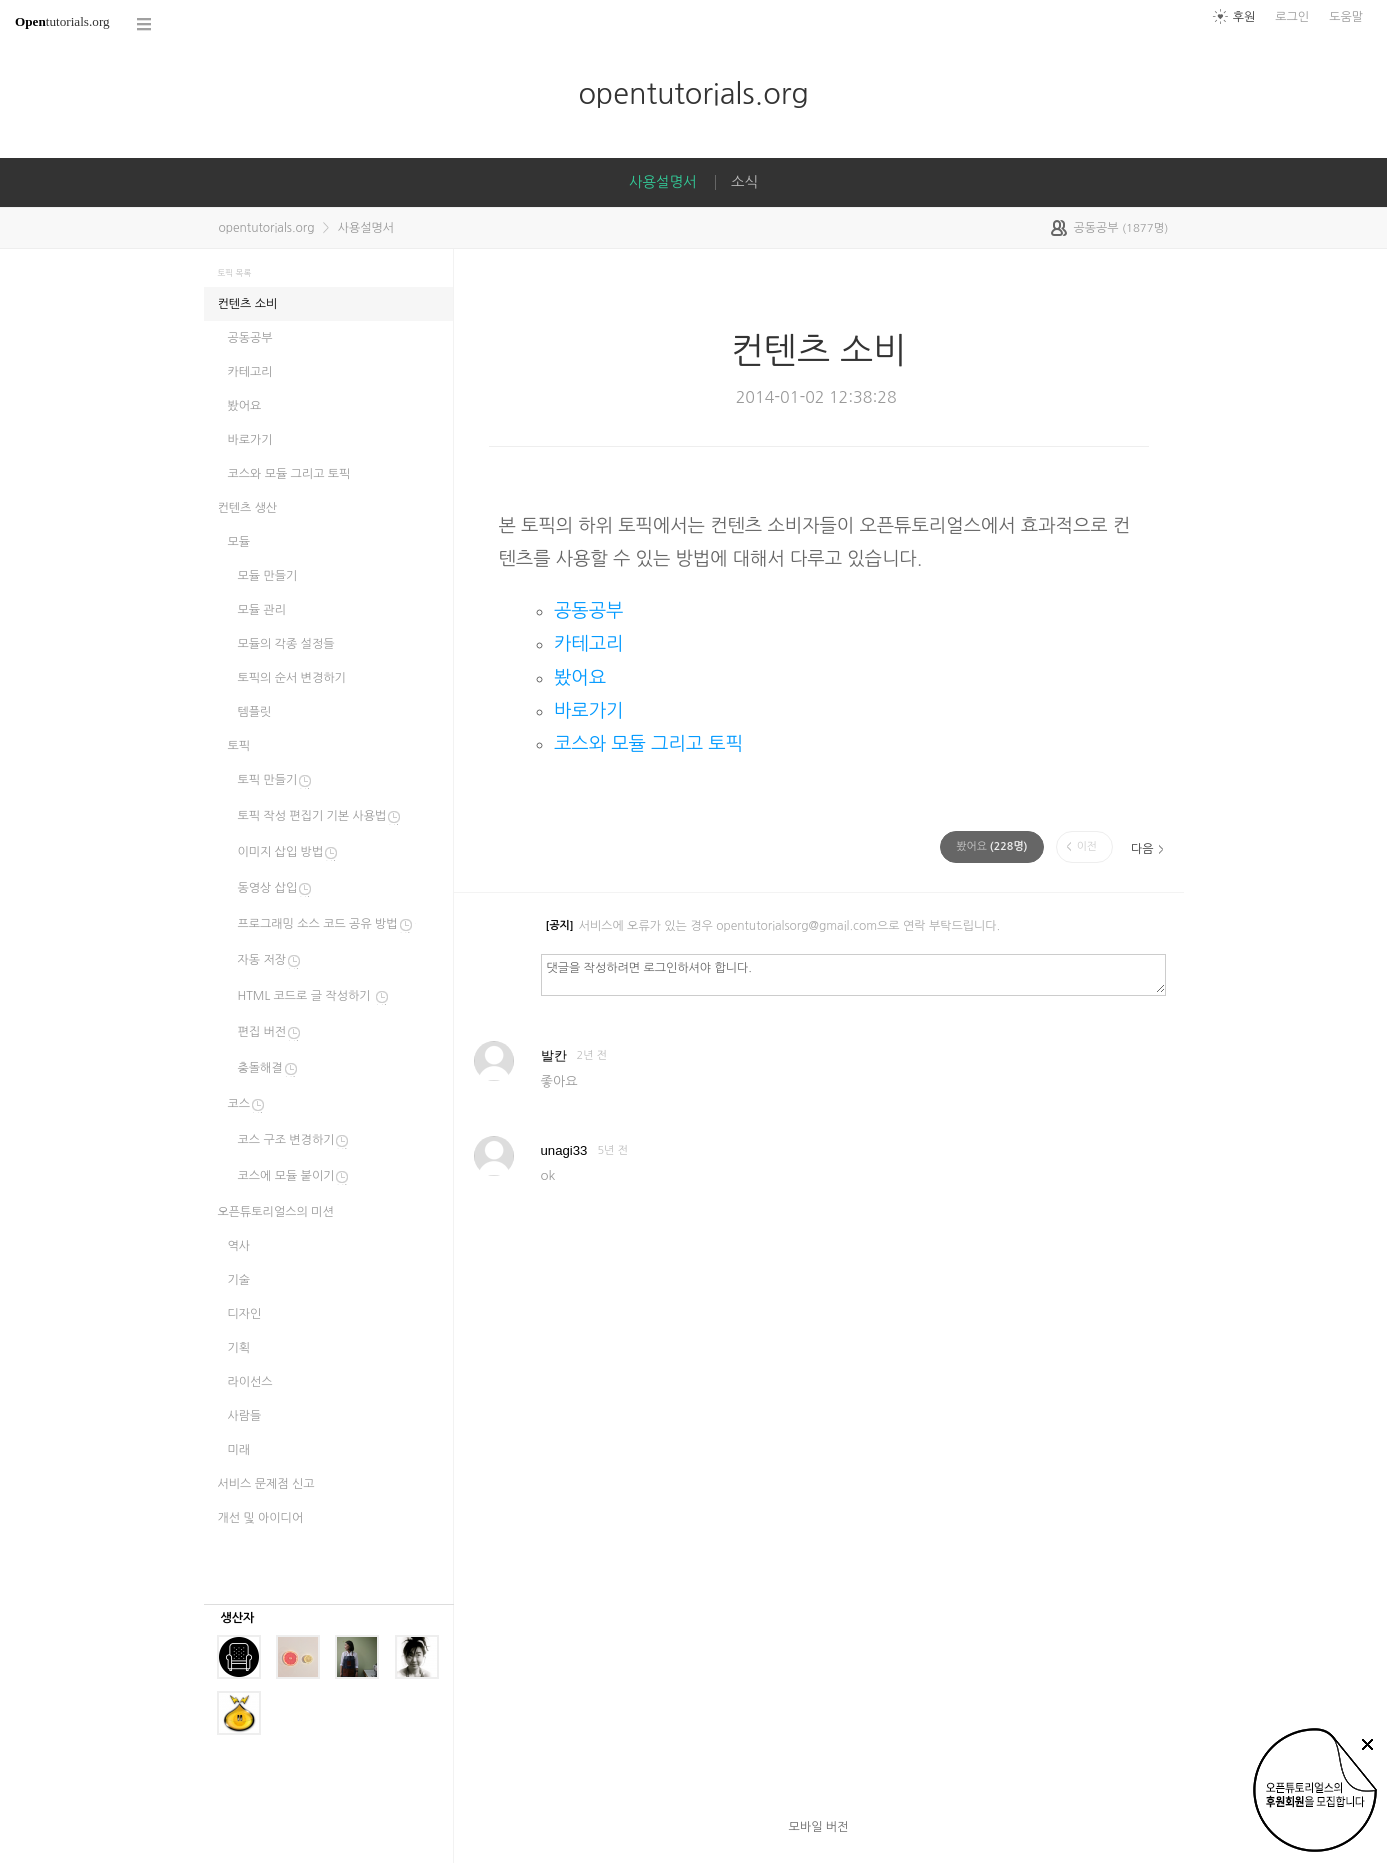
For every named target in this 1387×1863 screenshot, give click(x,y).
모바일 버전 (819, 1827)
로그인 (1292, 17)
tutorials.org (62, 21)
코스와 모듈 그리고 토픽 (648, 743)
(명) (991, 846)
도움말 (1346, 17)
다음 (1142, 849)
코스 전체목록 (145, 24)
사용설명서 (663, 182)
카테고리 (588, 643)
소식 (744, 182)
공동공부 (588, 610)
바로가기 (588, 710)
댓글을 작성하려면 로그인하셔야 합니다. (853, 974)
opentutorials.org (693, 93)
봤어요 (580, 677)
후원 (1244, 17)
